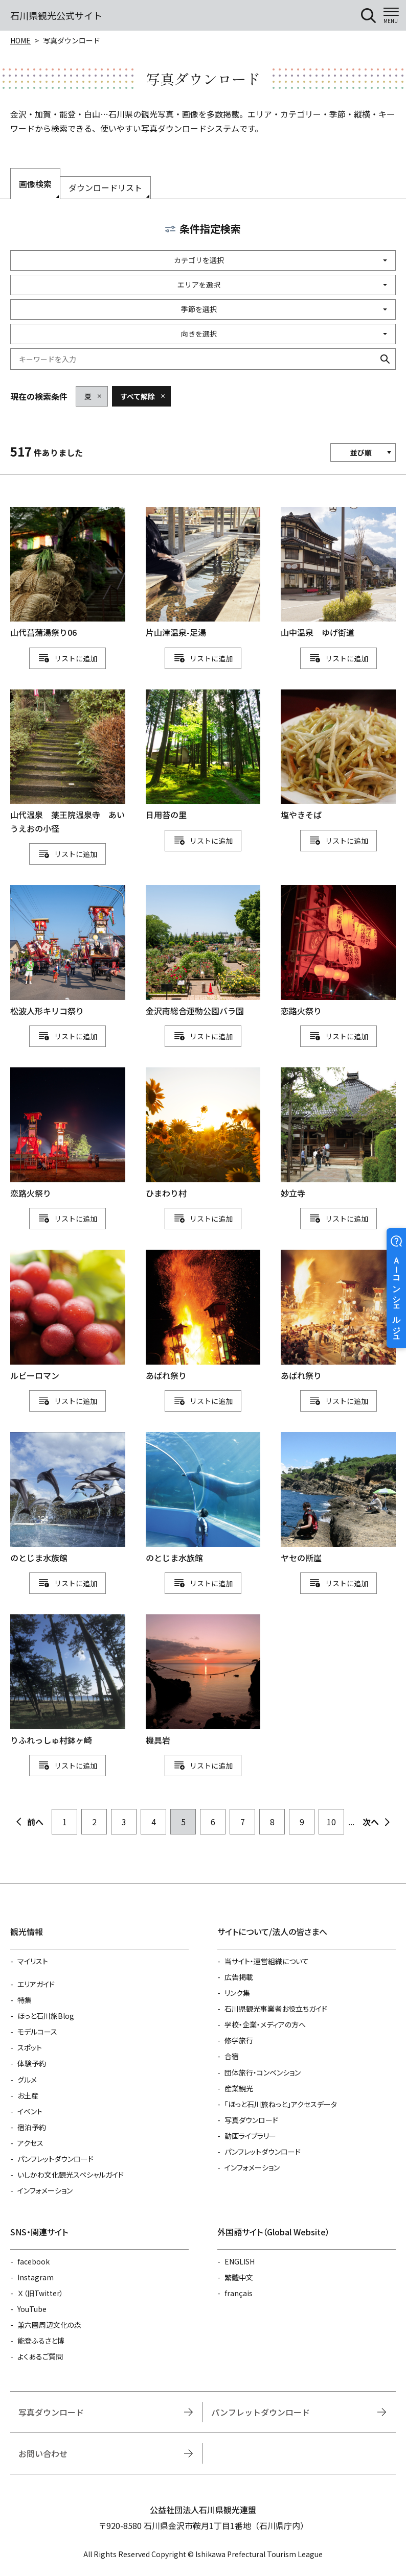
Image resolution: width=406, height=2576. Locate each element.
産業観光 (238, 2088)
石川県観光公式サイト (56, 15)
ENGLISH (239, 2261)
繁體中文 (238, 2277)
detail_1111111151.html (203, 1498)
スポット (29, 2047)
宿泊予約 (31, 2127)
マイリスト (32, 1961)
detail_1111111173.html (338, 1498)
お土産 (27, 2095)
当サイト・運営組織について (266, 1961)
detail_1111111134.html (338, 1316)
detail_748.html (338, 1133)
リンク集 (237, 1993)
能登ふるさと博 (40, 2340)
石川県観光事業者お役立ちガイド (275, 2008)
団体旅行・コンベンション (262, 2072)
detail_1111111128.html (203, 755)
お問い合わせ (42, 2453)
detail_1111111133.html (203, 1316)
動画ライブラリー (250, 2136)
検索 (385, 359)
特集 (24, 2000)
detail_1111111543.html (67, 762)
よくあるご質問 (40, 2356)
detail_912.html (67, 1316)
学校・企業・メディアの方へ (265, 2024)
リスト (65, 658)
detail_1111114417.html (67, 951)
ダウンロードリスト (105, 187)
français (238, 2293)
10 (331, 1822)
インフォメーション (45, 2190)
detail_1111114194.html (338, 951)
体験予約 (31, 2063)
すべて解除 (137, 396)
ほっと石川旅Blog (45, 2016)
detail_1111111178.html (67, 1680)
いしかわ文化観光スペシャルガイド (70, 2174)
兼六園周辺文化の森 (49, 2325)
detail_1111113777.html (67, 573)
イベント (29, 2111)
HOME (20, 40)
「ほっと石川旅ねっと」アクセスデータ (280, 2104)
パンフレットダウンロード (55, 2159)
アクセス (30, 2143)
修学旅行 (238, 2040)
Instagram (35, 2277)
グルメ (27, 2079)
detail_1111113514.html (203, 573)
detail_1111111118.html (338, 755)
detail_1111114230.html (203, 951)
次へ (371, 1822)
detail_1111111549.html (338, 573)
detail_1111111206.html (203, 1680)
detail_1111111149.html (67, 1498)
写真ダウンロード (251, 2120)
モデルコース (37, 2031)
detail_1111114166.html (203, 1133)
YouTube (32, 2309)
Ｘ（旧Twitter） (40, 2293)
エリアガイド (36, 1984)
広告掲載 (238, 1977)
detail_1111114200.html (67, 1133)
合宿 (231, 2056)
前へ (35, 1822)
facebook (33, 2261)
